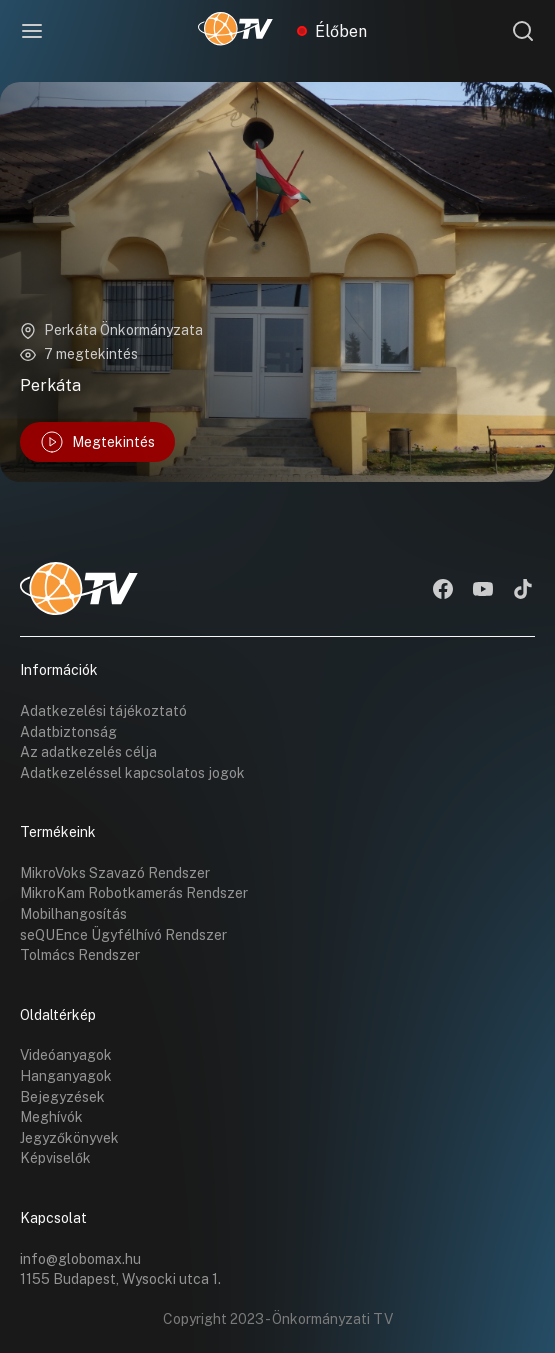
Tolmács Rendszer (80, 955)
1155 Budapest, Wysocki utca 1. (120, 1279)
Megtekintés (97, 442)
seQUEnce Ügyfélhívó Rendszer (123, 935)
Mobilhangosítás (73, 914)
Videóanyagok (66, 1055)
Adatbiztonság (68, 732)
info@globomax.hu (80, 1259)
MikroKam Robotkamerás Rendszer (134, 893)
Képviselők (55, 1158)
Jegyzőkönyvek (69, 1138)
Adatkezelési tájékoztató (103, 711)
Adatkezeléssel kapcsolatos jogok (132, 773)
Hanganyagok (66, 1076)
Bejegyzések (62, 1097)
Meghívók (51, 1117)
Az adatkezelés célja (88, 752)
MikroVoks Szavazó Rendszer (115, 873)
